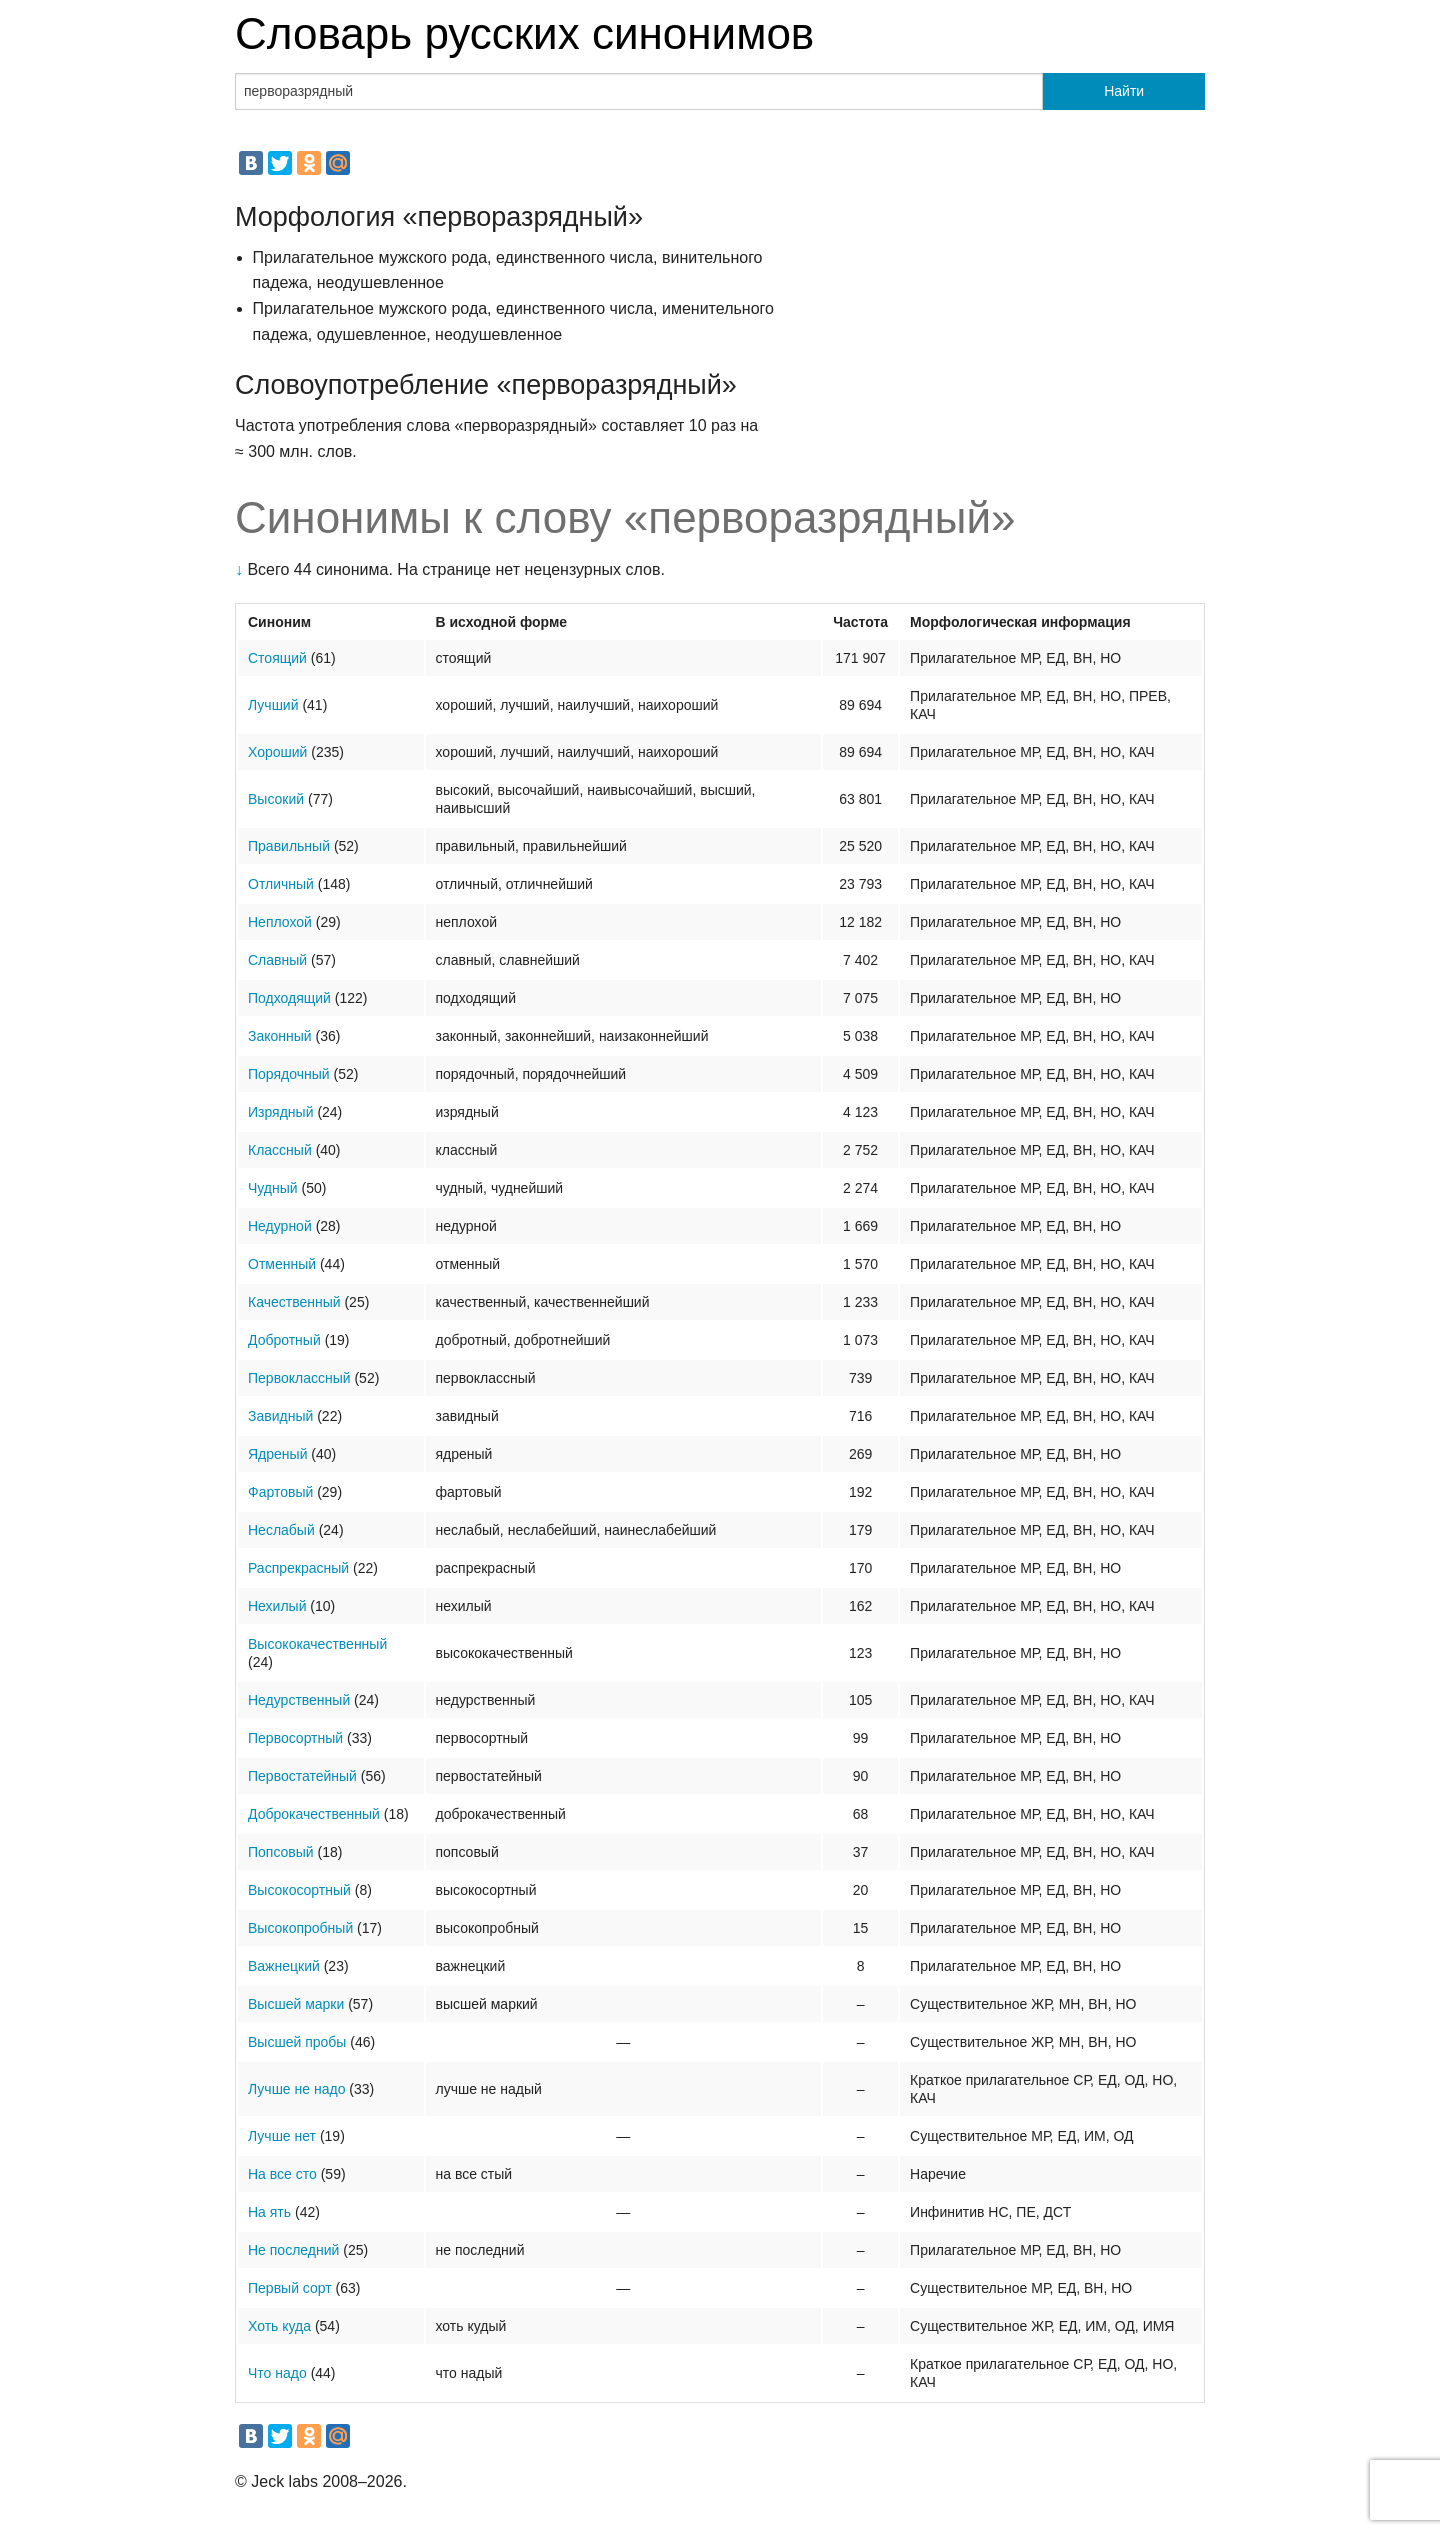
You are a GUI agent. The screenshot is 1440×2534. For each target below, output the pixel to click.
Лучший (273, 705)
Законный (280, 1036)
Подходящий (289, 998)
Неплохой (280, 922)
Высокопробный (300, 1928)
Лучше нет (282, 2136)
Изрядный (280, 1112)
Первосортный (295, 1738)
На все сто (282, 2174)
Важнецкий (284, 1966)
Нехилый (277, 1606)
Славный (277, 960)
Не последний (293, 2250)
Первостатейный (302, 1776)
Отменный (282, 1264)
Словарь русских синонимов (524, 33)
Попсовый (281, 1852)
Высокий (276, 799)
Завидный (280, 1416)
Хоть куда (279, 2326)
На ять (269, 2212)
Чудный (273, 1188)
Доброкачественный (314, 1814)
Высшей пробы (297, 2042)
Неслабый (281, 1530)
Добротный (284, 1340)
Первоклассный (299, 1378)
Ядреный (277, 1454)
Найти (1124, 91)
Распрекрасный (298, 1568)
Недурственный (299, 1700)
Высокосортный (299, 1890)
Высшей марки (296, 2004)
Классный (280, 1150)
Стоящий (277, 658)
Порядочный (289, 1074)
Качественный (294, 1302)
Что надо (277, 2373)
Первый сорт (290, 2288)
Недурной (280, 1226)
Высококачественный (317, 1644)
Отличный (281, 884)
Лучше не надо (296, 2089)
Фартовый (280, 1492)
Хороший (277, 752)
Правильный (289, 846)
